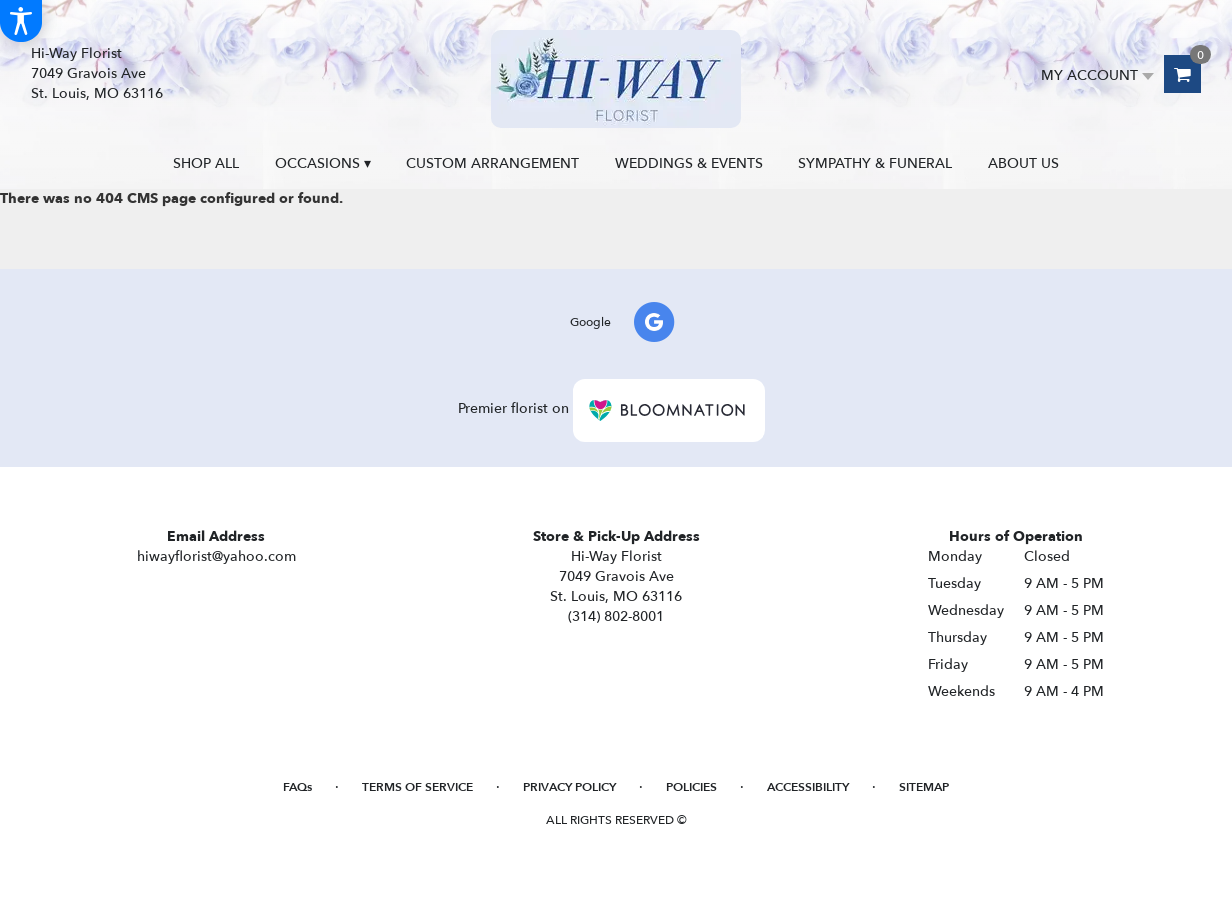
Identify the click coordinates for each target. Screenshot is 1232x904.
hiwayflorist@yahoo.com (216, 556)
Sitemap (924, 787)
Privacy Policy (569, 787)
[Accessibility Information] (21, 21)
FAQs (297, 787)
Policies (691, 787)
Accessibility (808, 787)
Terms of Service (417, 787)
